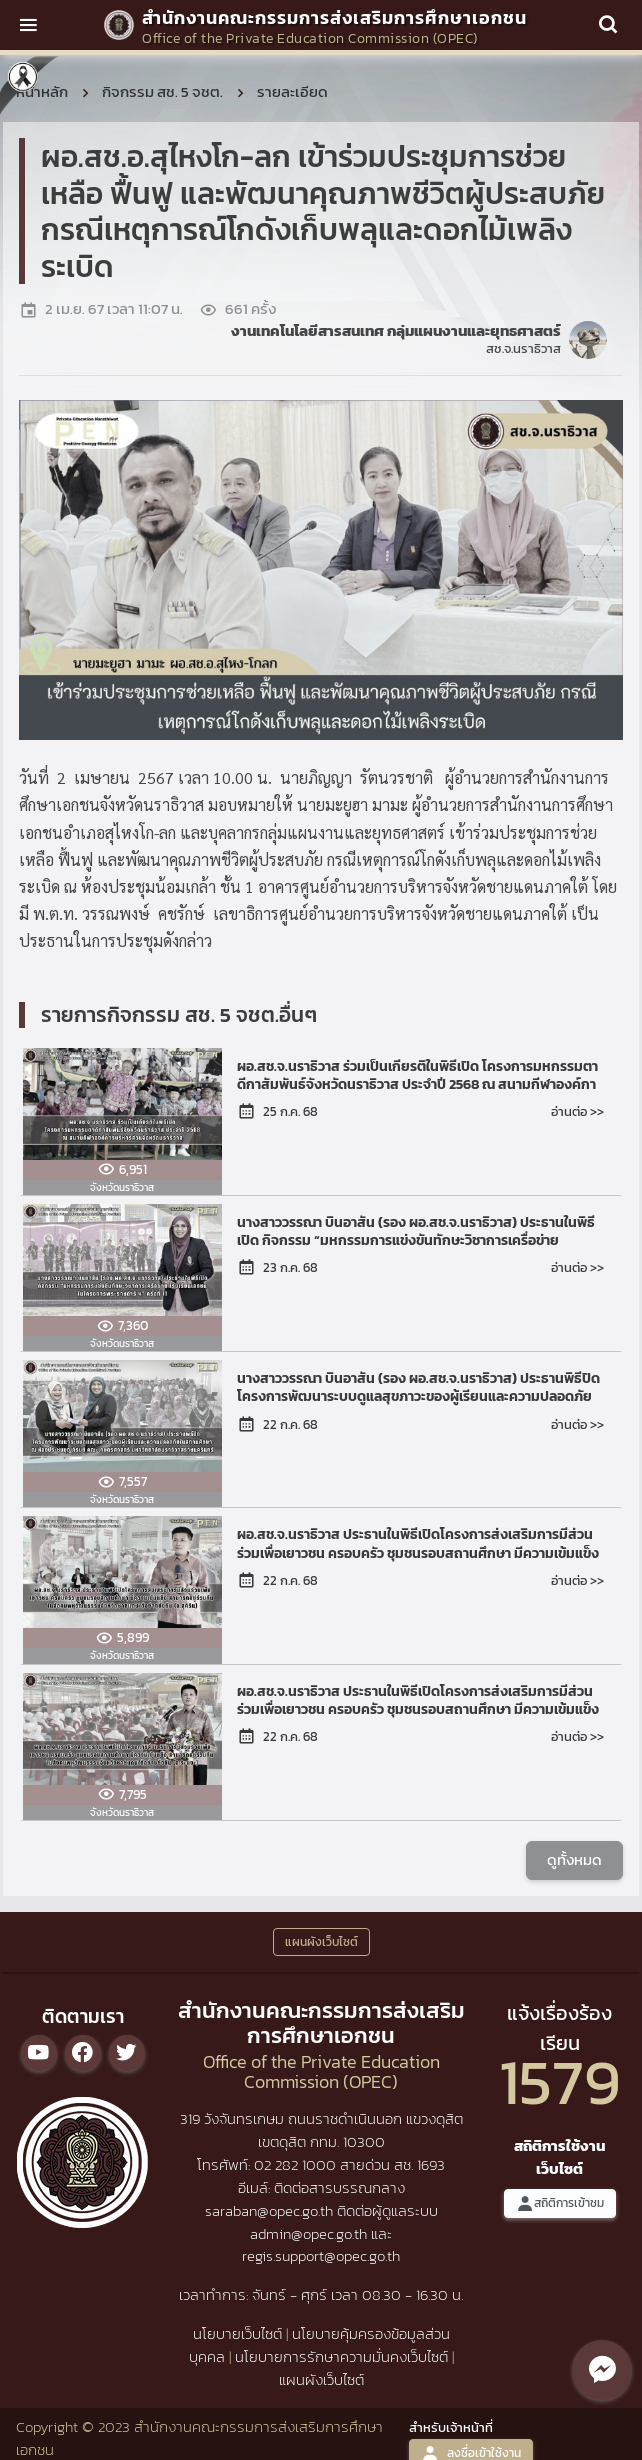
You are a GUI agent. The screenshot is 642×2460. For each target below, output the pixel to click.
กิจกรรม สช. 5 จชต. (162, 91)
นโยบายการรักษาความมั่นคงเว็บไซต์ (341, 2356)
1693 (431, 2164)
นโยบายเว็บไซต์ (237, 2333)
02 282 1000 (297, 2164)
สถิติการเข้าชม (560, 2203)
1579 (560, 2081)
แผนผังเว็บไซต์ (321, 2379)
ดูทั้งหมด (574, 1859)
